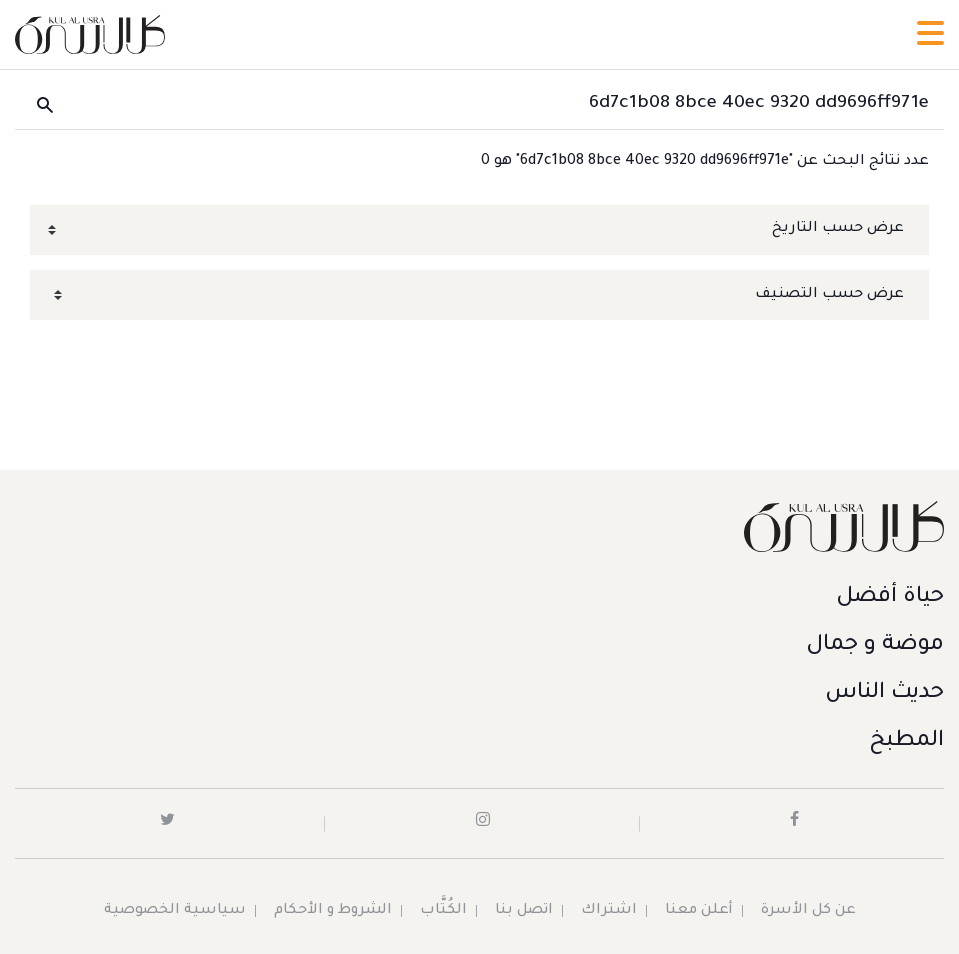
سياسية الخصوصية (175, 911)
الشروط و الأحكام (333, 911)
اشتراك (609, 911)
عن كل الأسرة (808, 911)
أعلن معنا (699, 911)
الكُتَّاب (443, 911)
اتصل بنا (524, 911)
